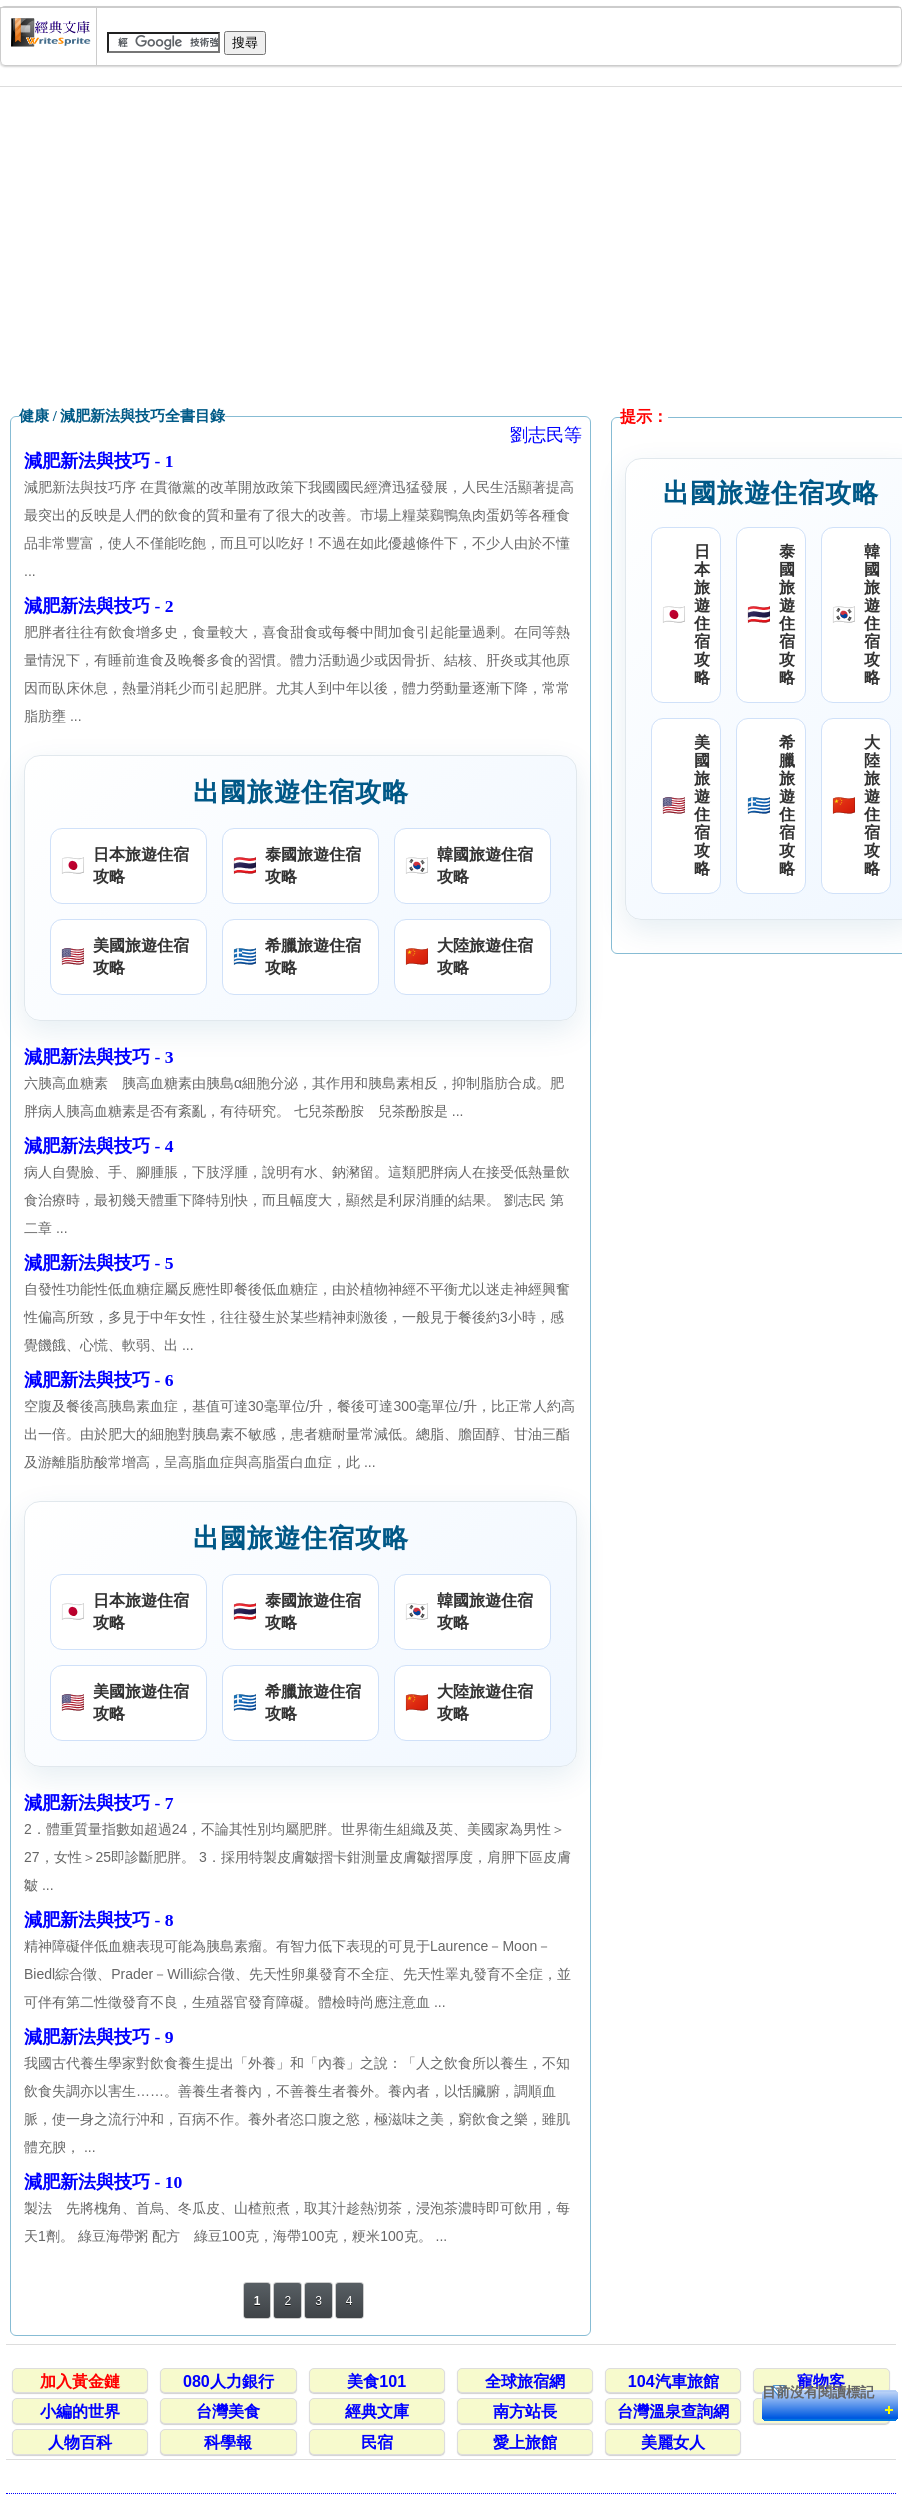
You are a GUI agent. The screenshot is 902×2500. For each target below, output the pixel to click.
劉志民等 (546, 435)
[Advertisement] (451, 247)
